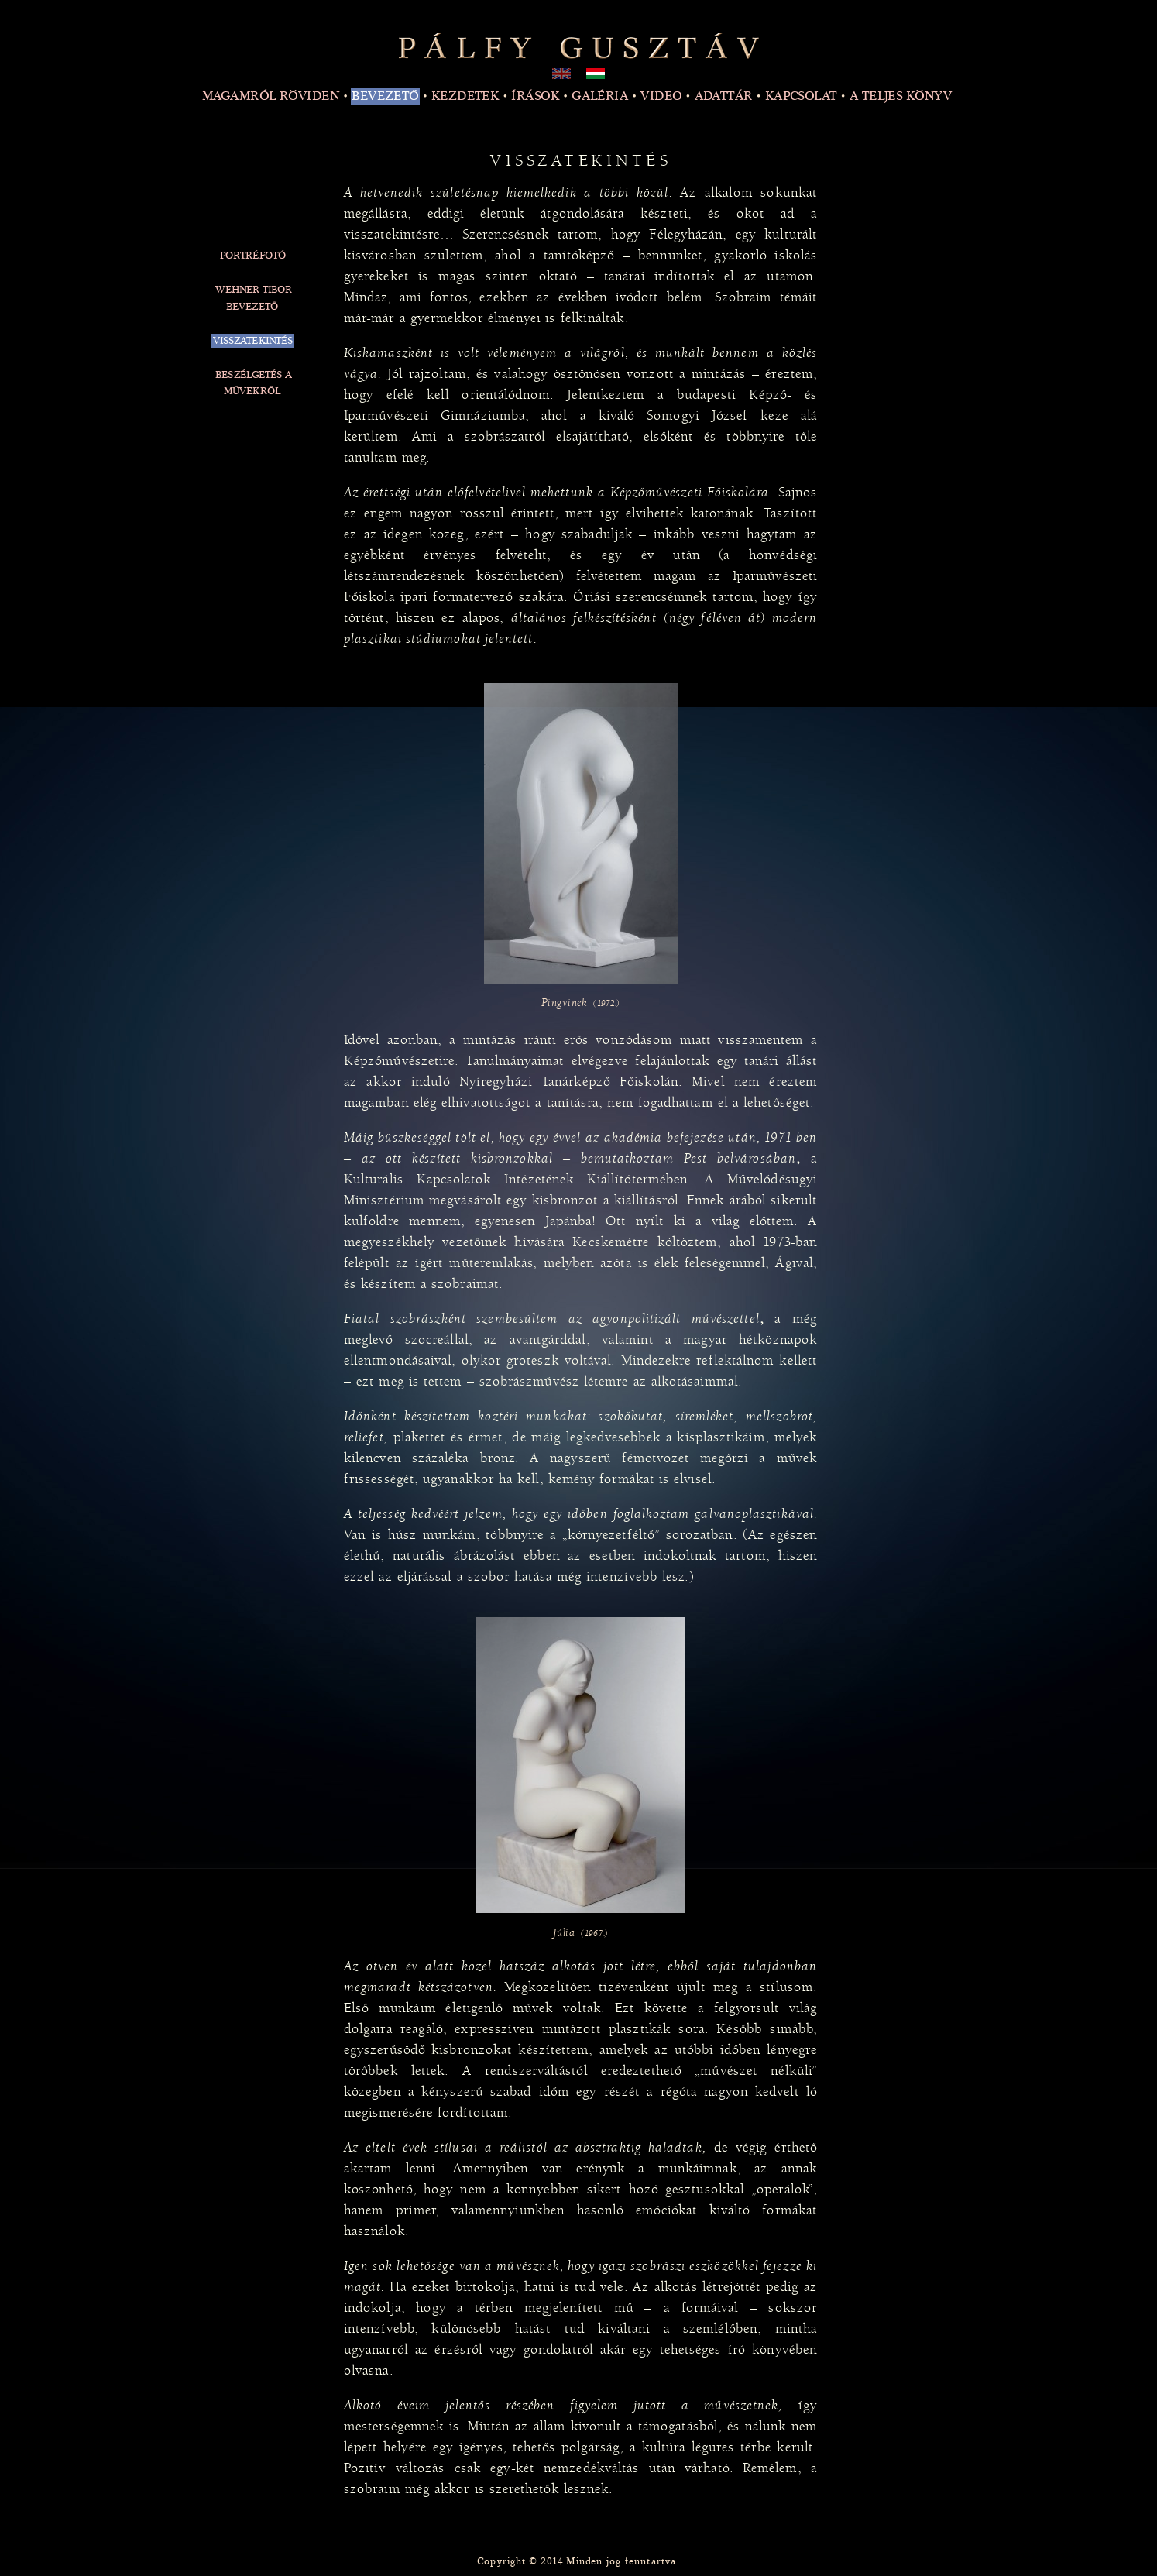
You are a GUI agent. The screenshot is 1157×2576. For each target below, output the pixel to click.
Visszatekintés (253, 340)
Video (660, 96)
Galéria (600, 96)
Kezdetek (465, 96)
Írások (535, 96)
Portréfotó (253, 255)
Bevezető (385, 96)
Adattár (724, 96)
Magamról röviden (270, 96)
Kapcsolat (801, 96)
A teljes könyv (901, 96)
